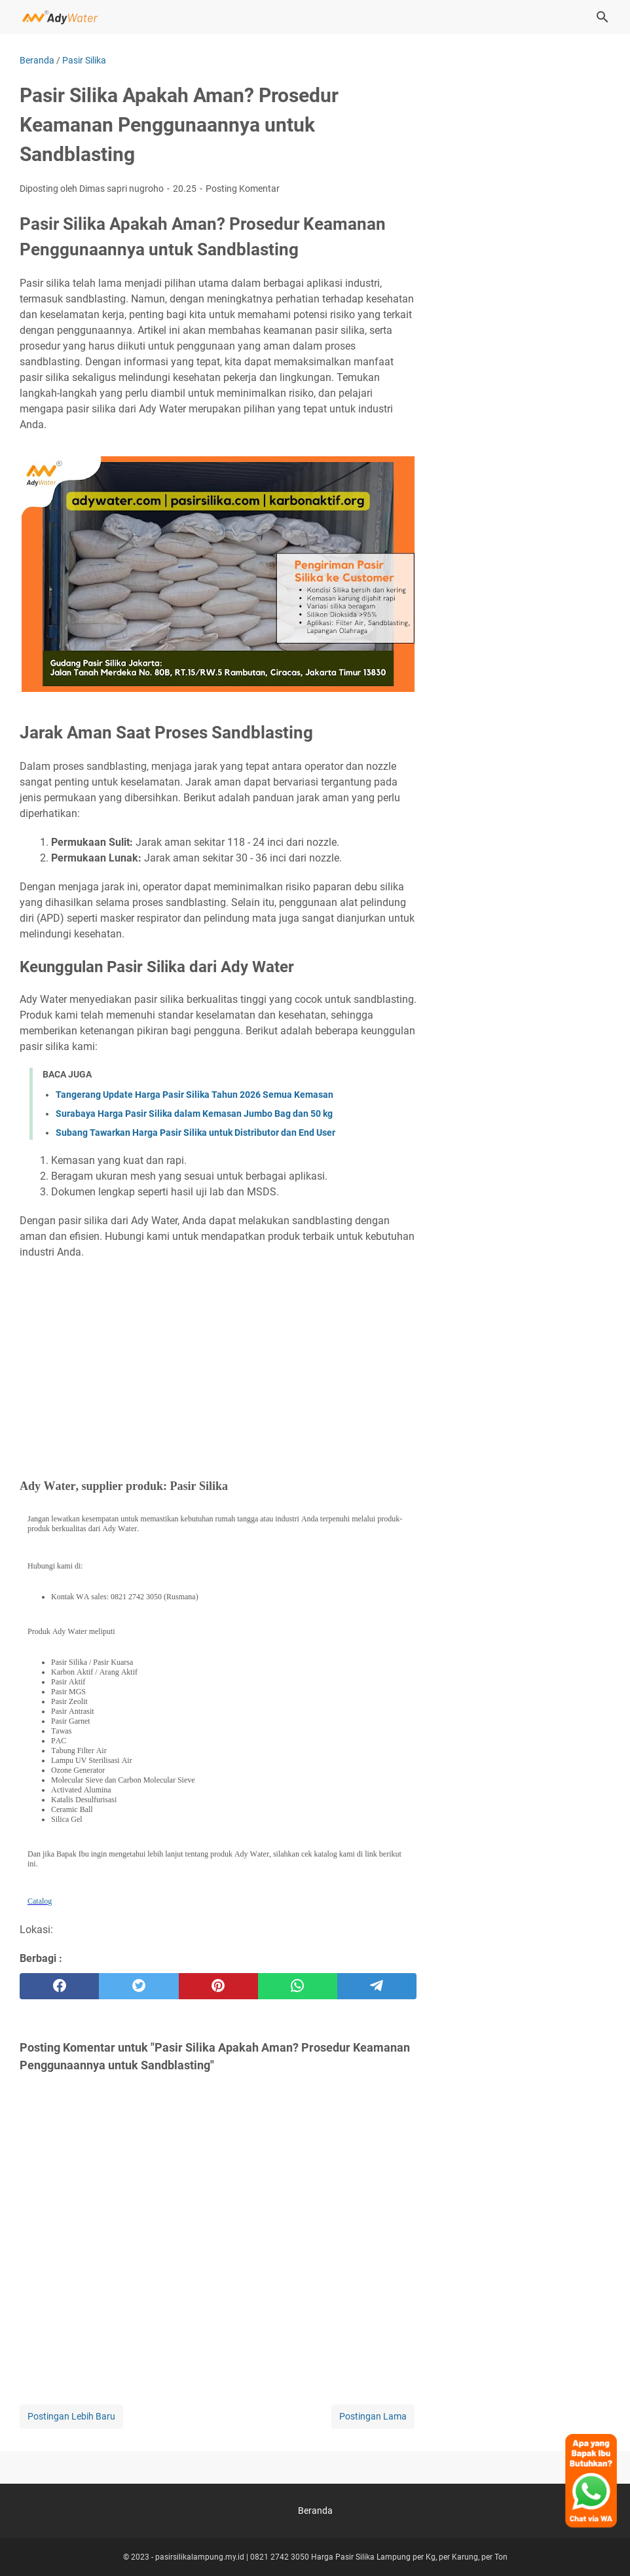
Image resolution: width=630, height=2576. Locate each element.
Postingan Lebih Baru (71, 2416)
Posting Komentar (243, 188)
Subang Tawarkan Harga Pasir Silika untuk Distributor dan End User (195, 1132)
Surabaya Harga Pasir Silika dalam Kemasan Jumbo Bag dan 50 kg (194, 1113)
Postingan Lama (373, 2416)
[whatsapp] (297, 1986)
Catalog (40, 1901)
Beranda (315, 2510)
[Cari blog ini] (602, 17)
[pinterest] (218, 1986)
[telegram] (377, 1986)
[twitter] (138, 1986)
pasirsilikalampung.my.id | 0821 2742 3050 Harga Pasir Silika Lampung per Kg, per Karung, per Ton (331, 2557)
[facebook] (59, 1986)
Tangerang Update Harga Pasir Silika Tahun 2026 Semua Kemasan (194, 1094)
